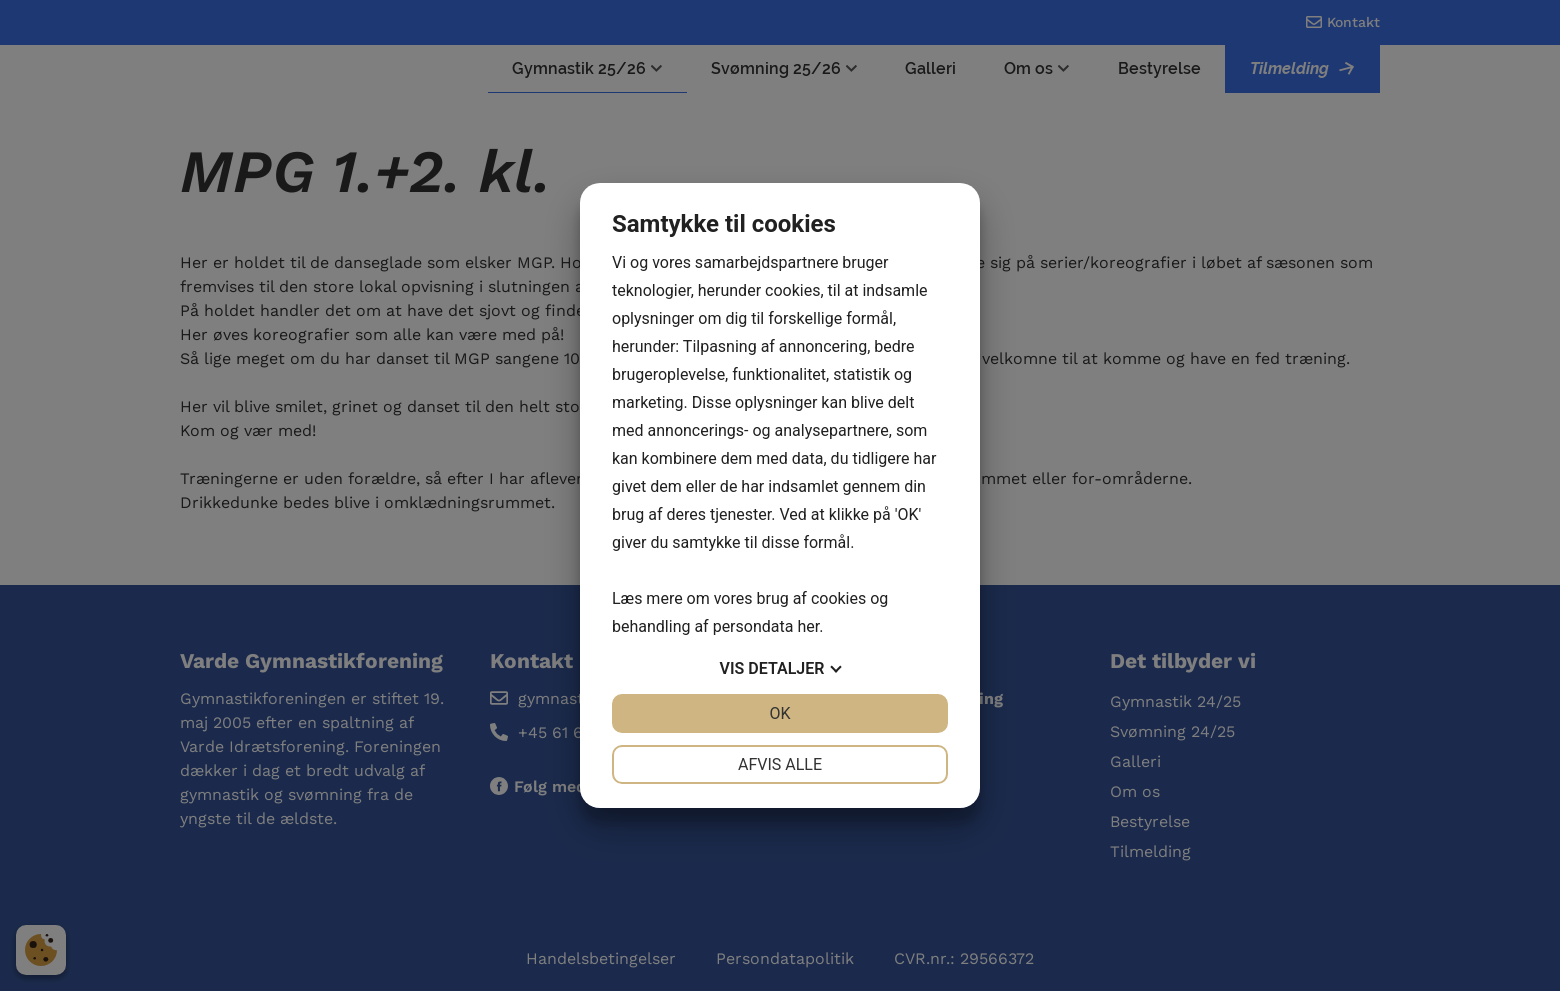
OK (779, 713)
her (808, 626)
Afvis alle (780, 764)
